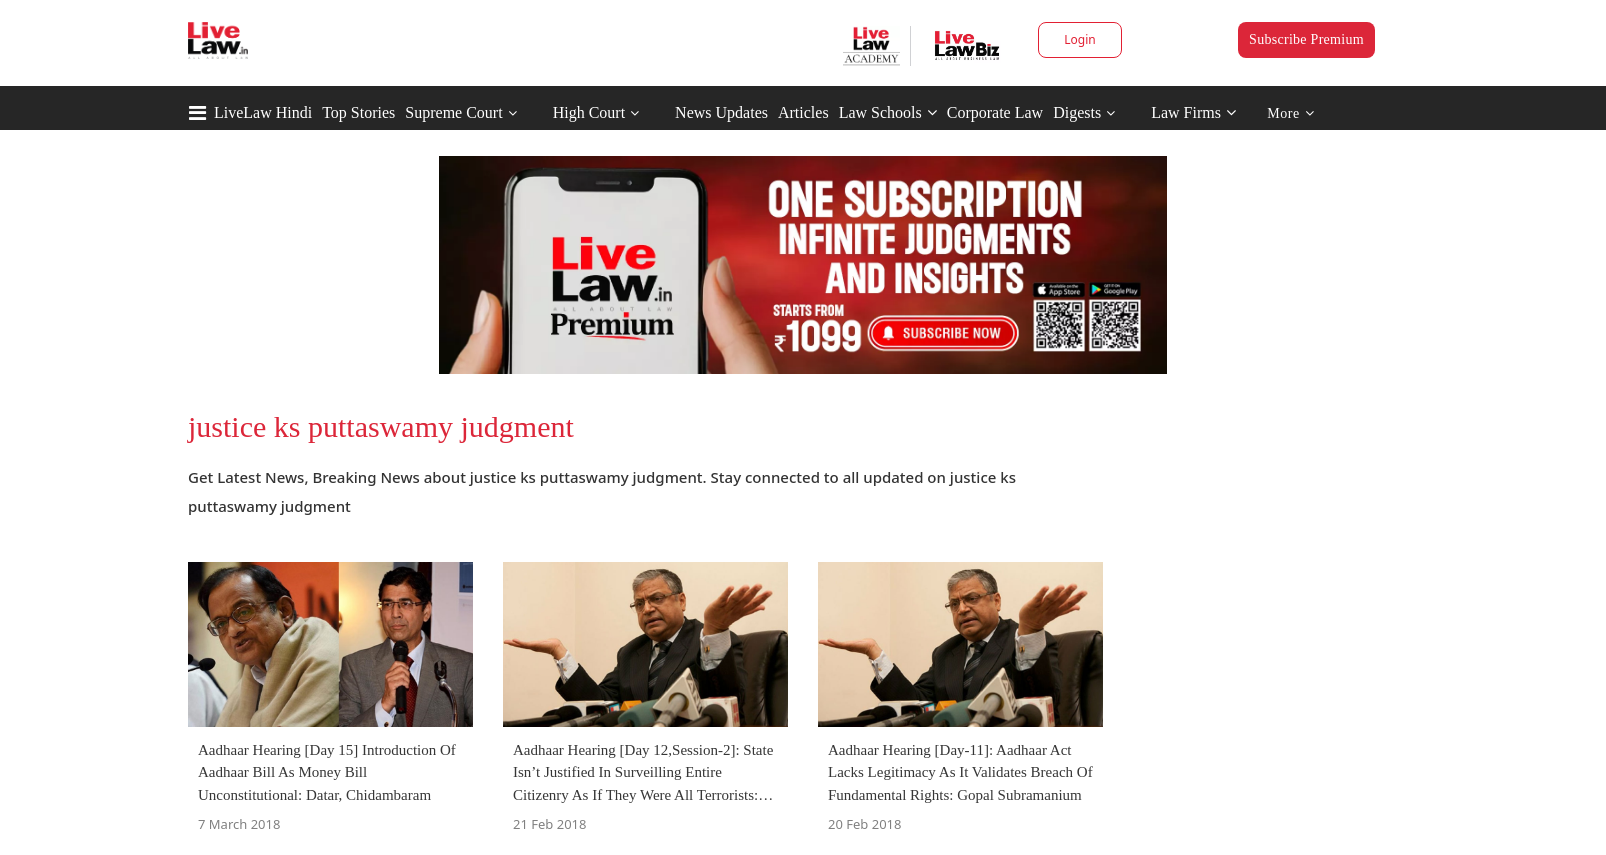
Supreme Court (453, 112)
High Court (589, 112)
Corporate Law (995, 112)
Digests (1077, 112)
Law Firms (1193, 112)
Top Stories (358, 112)
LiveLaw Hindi (263, 112)
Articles (803, 112)
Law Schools (888, 112)
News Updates (721, 112)
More (1290, 113)
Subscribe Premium (1306, 39)
